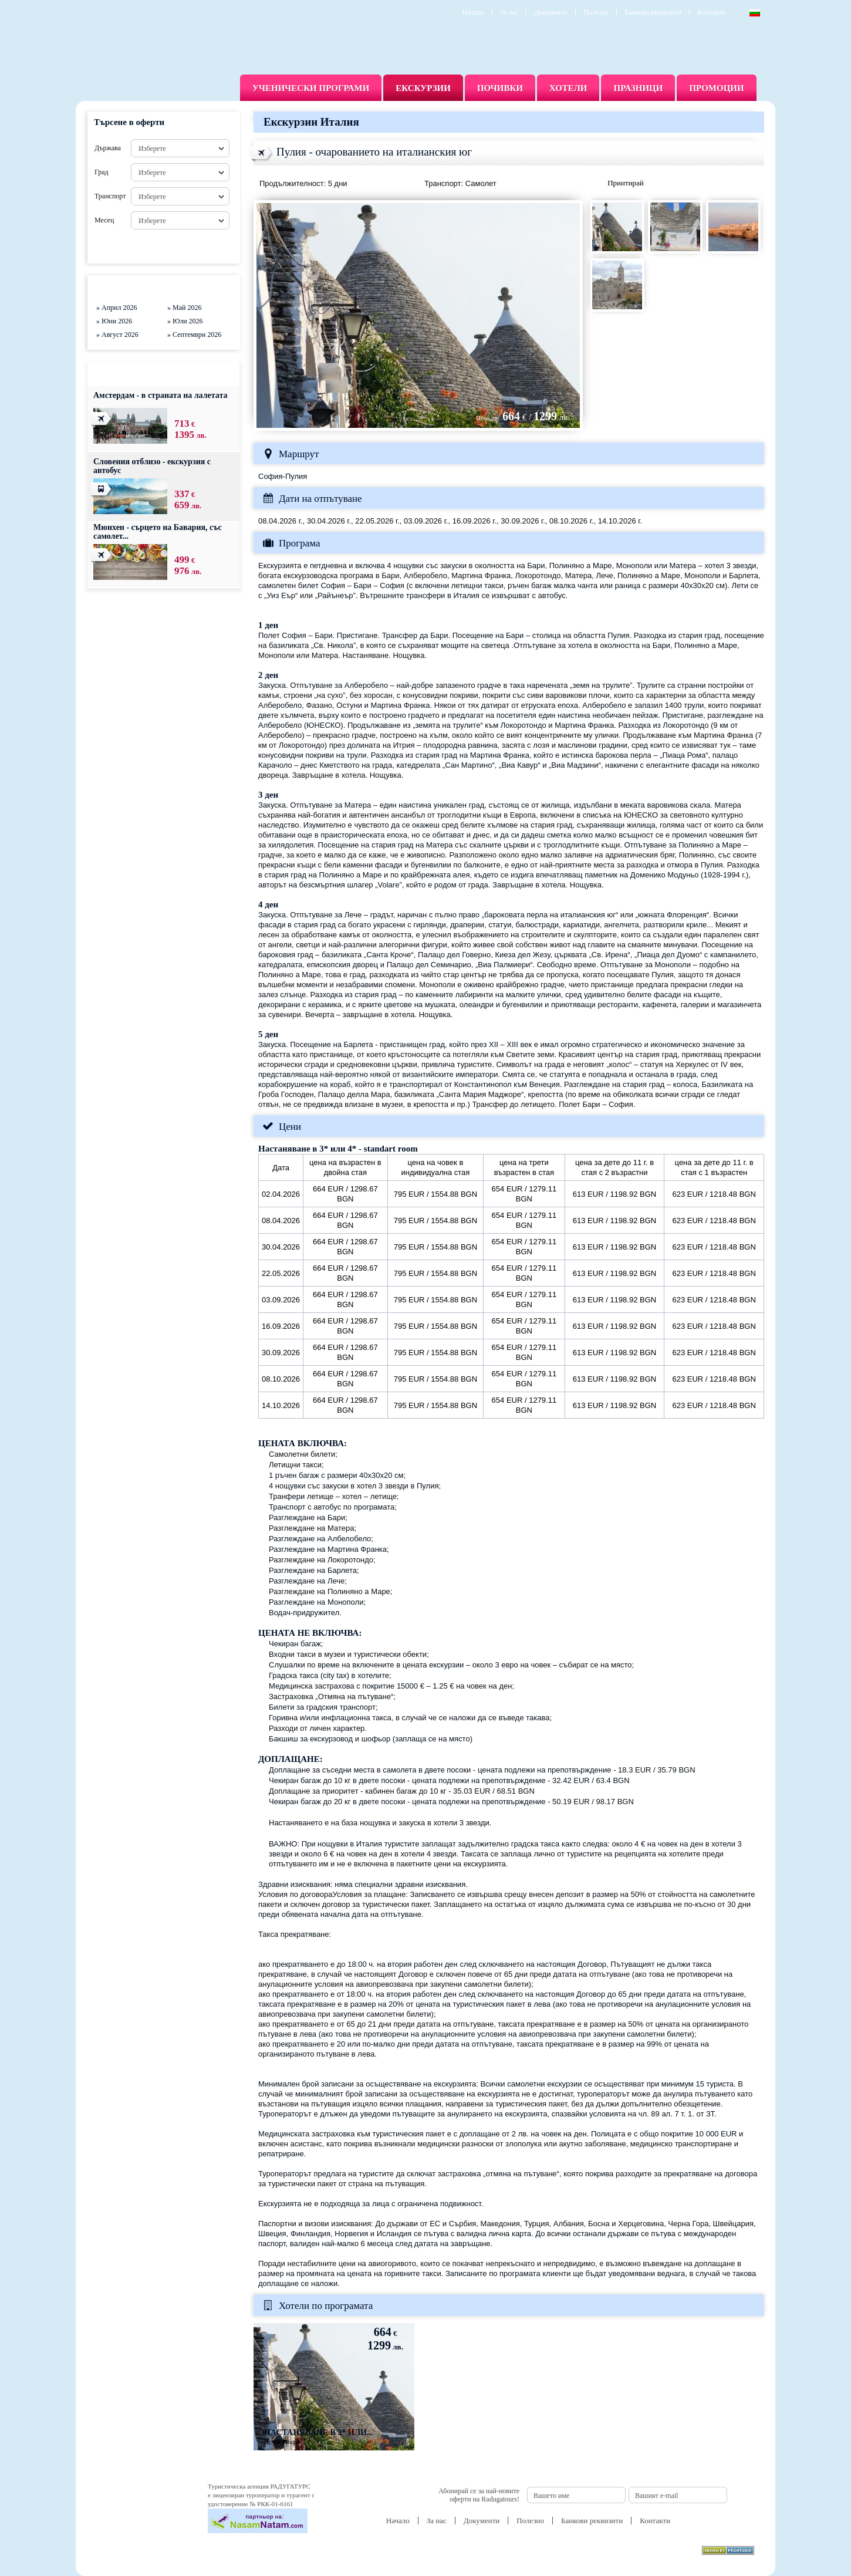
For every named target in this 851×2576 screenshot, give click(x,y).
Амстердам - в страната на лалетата (160, 395)
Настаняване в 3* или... (318, 2432)
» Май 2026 (184, 307)
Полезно (596, 12)
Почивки (500, 88)
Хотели (568, 88)
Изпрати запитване (708, 183)
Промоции (716, 88)
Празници (638, 88)
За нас (509, 12)
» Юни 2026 (114, 321)
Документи (551, 12)
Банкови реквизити (652, 12)
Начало (473, 12)
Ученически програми (310, 88)
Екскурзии (423, 88)
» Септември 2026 (194, 334)
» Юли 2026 (185, 321)
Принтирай (625, 182)
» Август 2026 (117, 334)
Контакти (711, 12)
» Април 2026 (116, 307)
